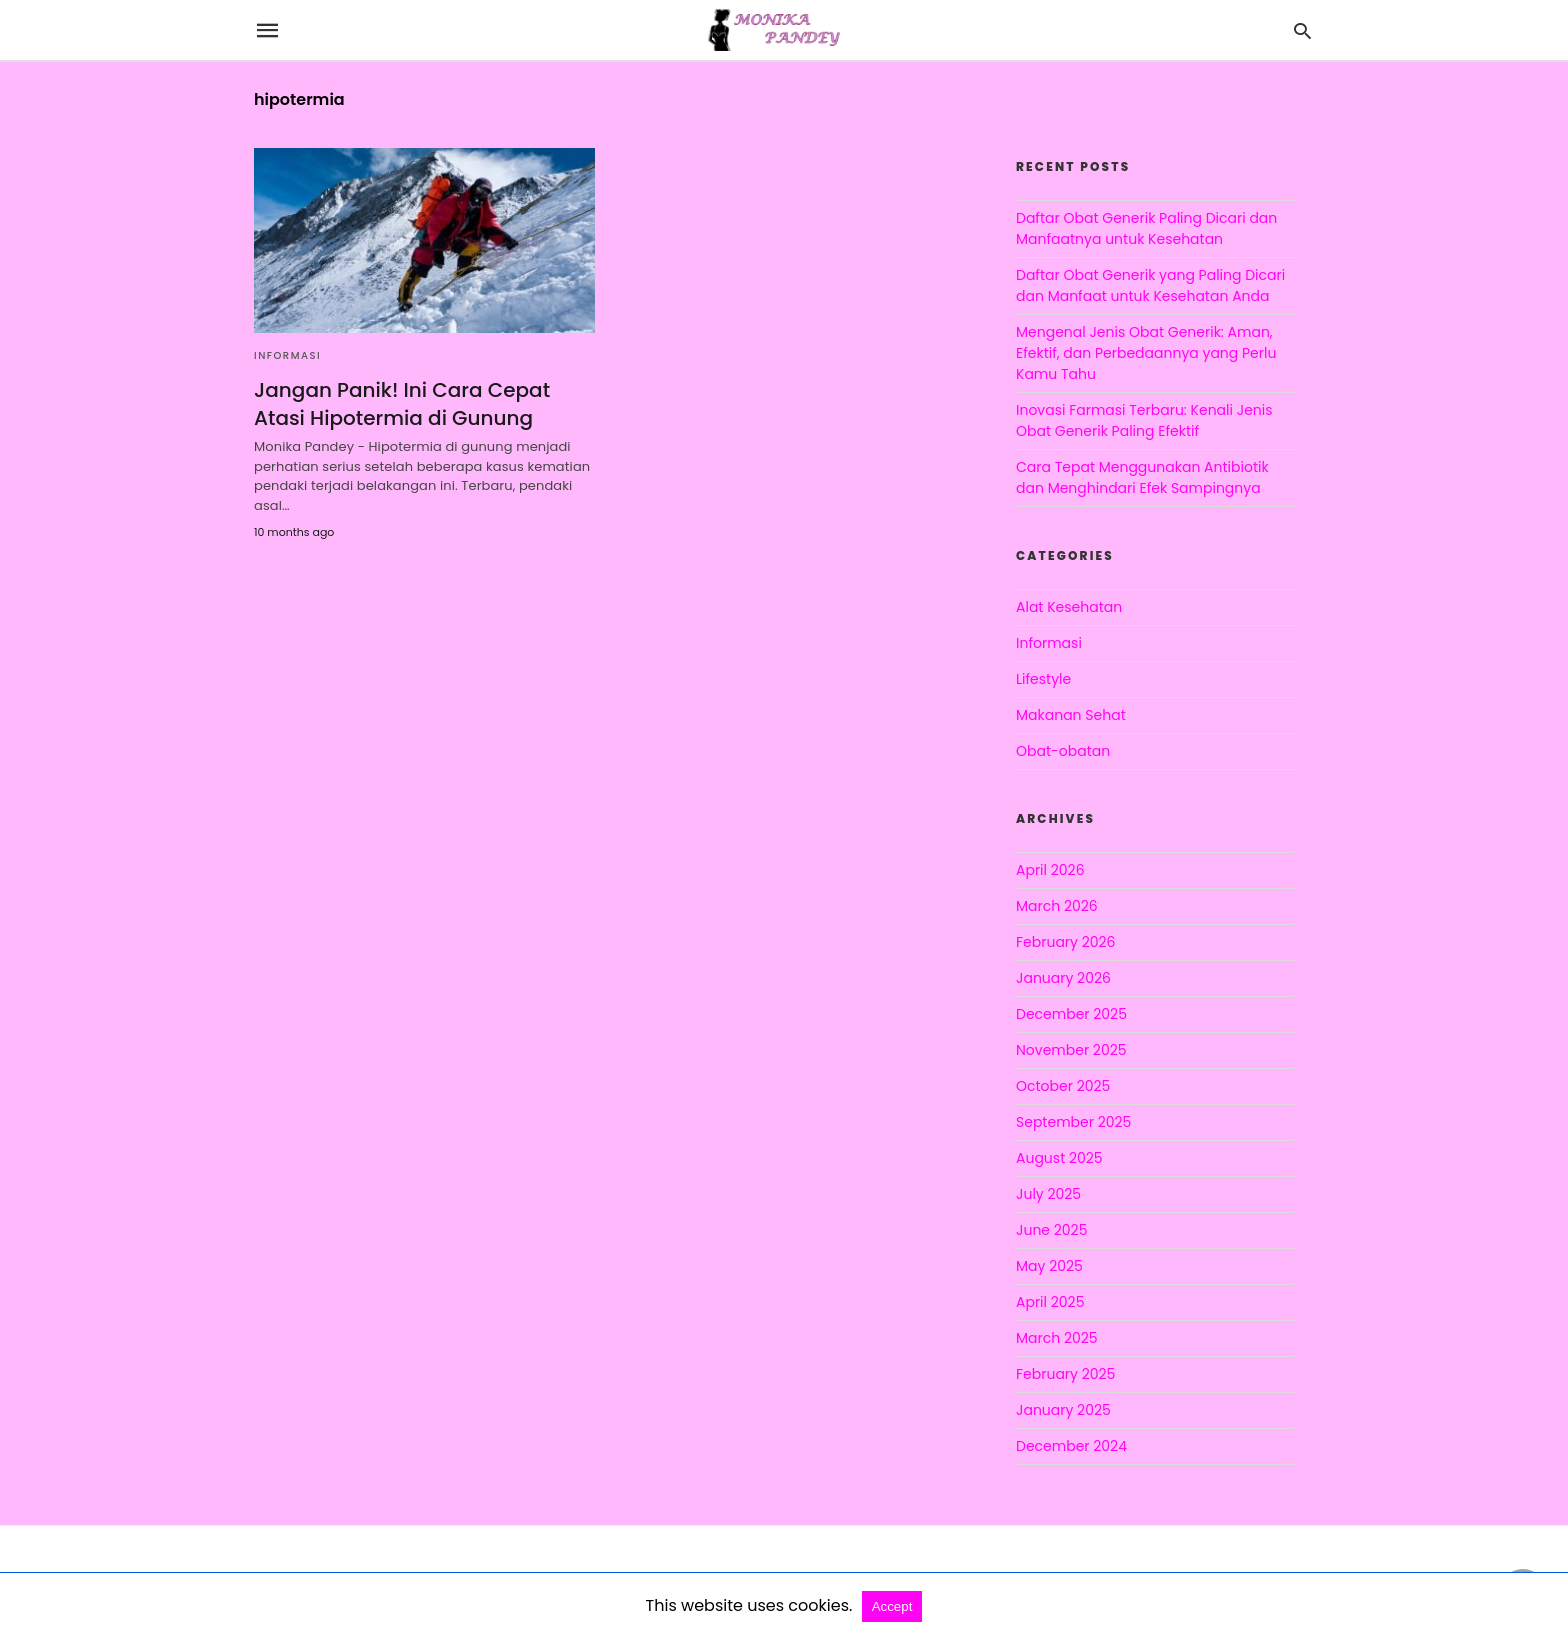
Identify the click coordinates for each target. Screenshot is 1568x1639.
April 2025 (1050, 1302)
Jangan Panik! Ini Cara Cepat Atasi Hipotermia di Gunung (402, 404)
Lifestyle (1043, 679)
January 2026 (1063, 978)
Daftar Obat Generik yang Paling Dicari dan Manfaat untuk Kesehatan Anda (1150, 285)
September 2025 (1073, 1122)
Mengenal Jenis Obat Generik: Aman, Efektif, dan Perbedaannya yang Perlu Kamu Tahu (1146, 353)
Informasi (287, 355)
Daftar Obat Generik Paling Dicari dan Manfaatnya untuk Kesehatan (1146, 228)
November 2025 (1071, 1050)
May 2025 (1049, 1266)
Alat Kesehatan (1069, 607)
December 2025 (1071, 1014)
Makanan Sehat (1071, 715)
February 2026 (1065, 942)
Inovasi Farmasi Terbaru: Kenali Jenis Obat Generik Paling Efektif (1144, 420)
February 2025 (1065, 1374)
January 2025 (1063, 1410)
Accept (892, 1606)
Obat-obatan (1063, 751)
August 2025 (1059, 1158)
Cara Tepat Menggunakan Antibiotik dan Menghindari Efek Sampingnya (1142, 477)
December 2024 (1071, 1446)
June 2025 (1051, 1230)
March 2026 (1057, 906)
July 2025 (1048, 1194)
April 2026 (1050, 870)
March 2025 (1057, 1338)
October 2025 (1063, 1086)
